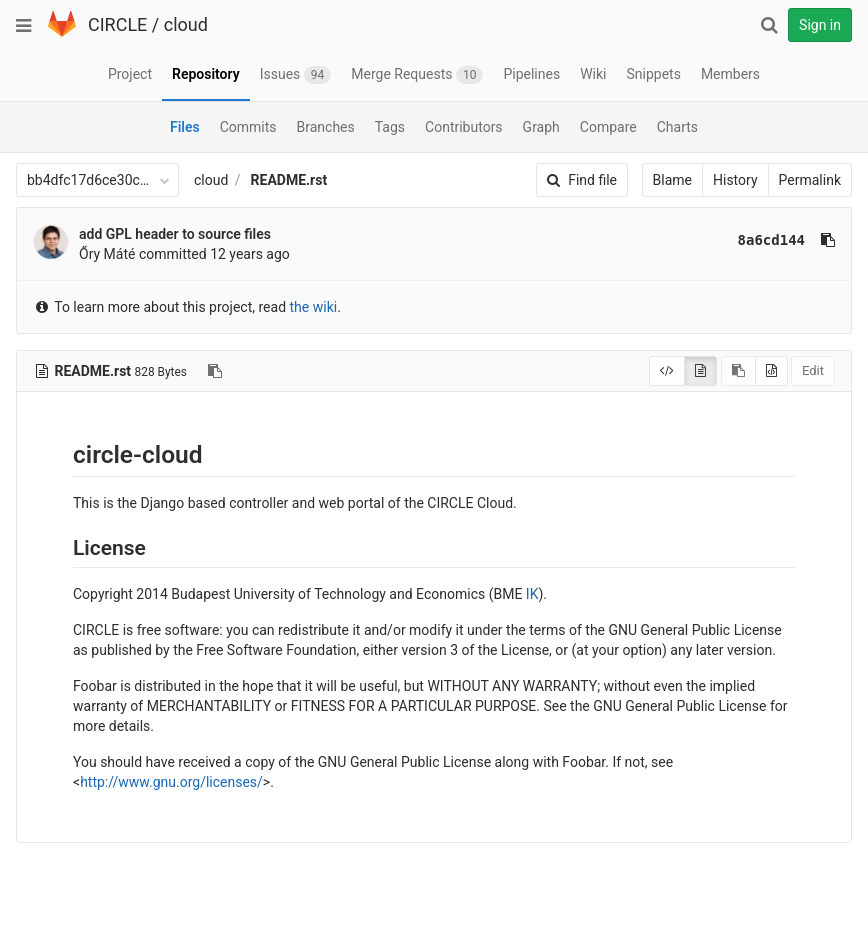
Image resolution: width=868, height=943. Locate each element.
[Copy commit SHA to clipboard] (828, 240)
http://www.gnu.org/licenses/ (171, 782)
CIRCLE (117, 24)
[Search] (769, 25)
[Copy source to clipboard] (738, 371)
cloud (186, 24)
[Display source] (667, 371)
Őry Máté (107, 254)
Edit (813, 370)
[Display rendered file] (700, 371)
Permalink (810, 180)
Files (185, 127)
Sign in (820, 25)
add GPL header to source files (175, 234)
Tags (390, 127)
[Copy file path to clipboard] (215, 371)
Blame (672, 180)
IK (532, 594)
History (735, 180)
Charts (677, 127)
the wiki (314, 307)
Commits (248, 127)
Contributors (464, 127)
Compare (608, 127)
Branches (326, 127)
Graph (541, 127)
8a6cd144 (771, 240)
